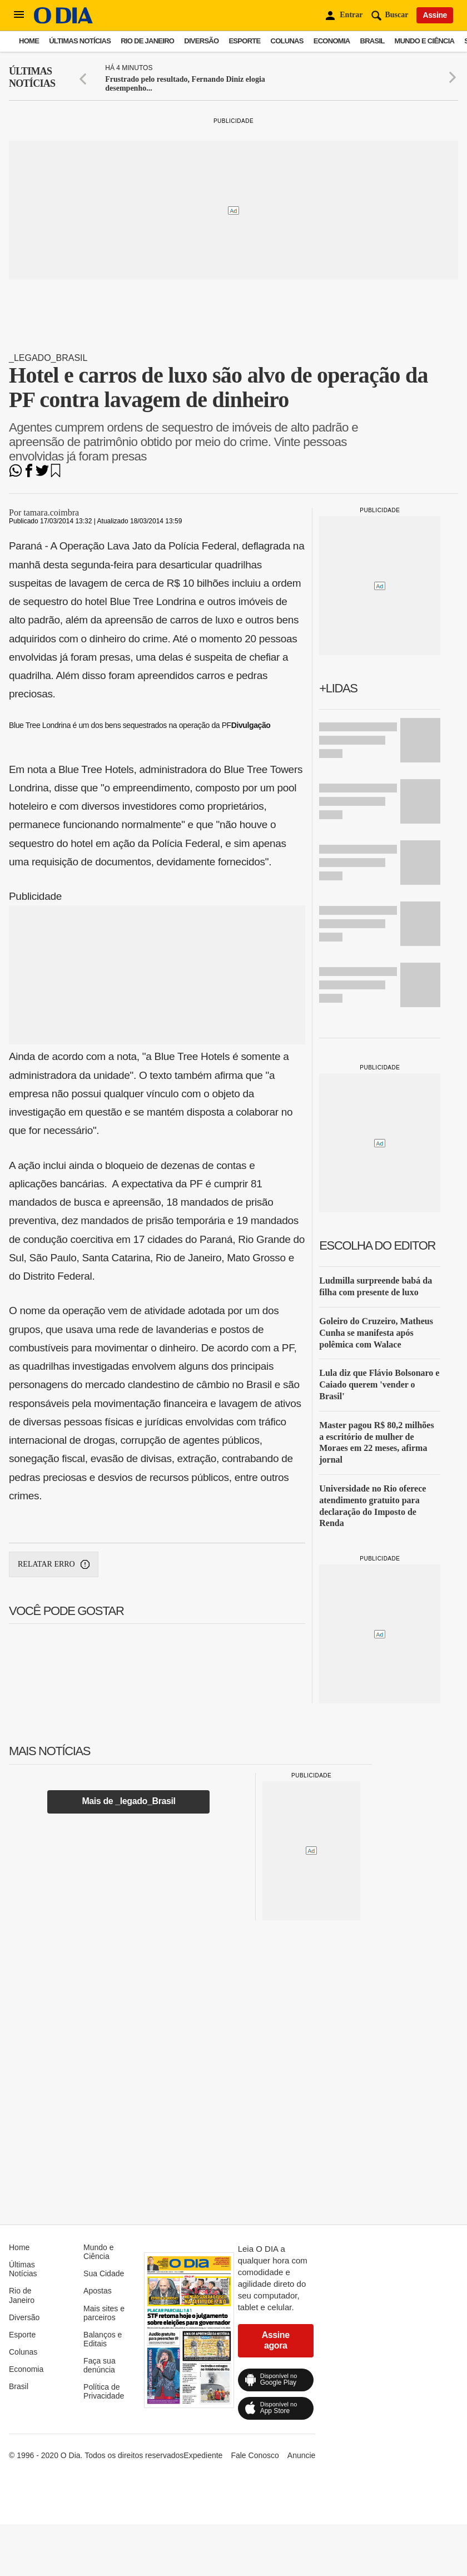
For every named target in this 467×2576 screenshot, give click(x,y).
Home (29, 41)
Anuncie (301, 2455)
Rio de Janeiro (147, 41)
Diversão (201, 41)
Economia (332, 41)
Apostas (97, 2290)
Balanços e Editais (102, 2339)
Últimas (32, 78)
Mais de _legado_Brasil (128, 1801)
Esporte (244, 41)
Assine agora (276, 2340)
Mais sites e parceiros (104, 2313)
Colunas (287, 41)
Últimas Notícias (80, 41)
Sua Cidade (103, 2273)
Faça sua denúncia (99, 2365)
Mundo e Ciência (425, 41)
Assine (435, 15)
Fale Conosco (255, 2455)
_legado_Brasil (48, 358)
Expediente (202, 2455)
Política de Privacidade (103, 2391)
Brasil (372, 41)
